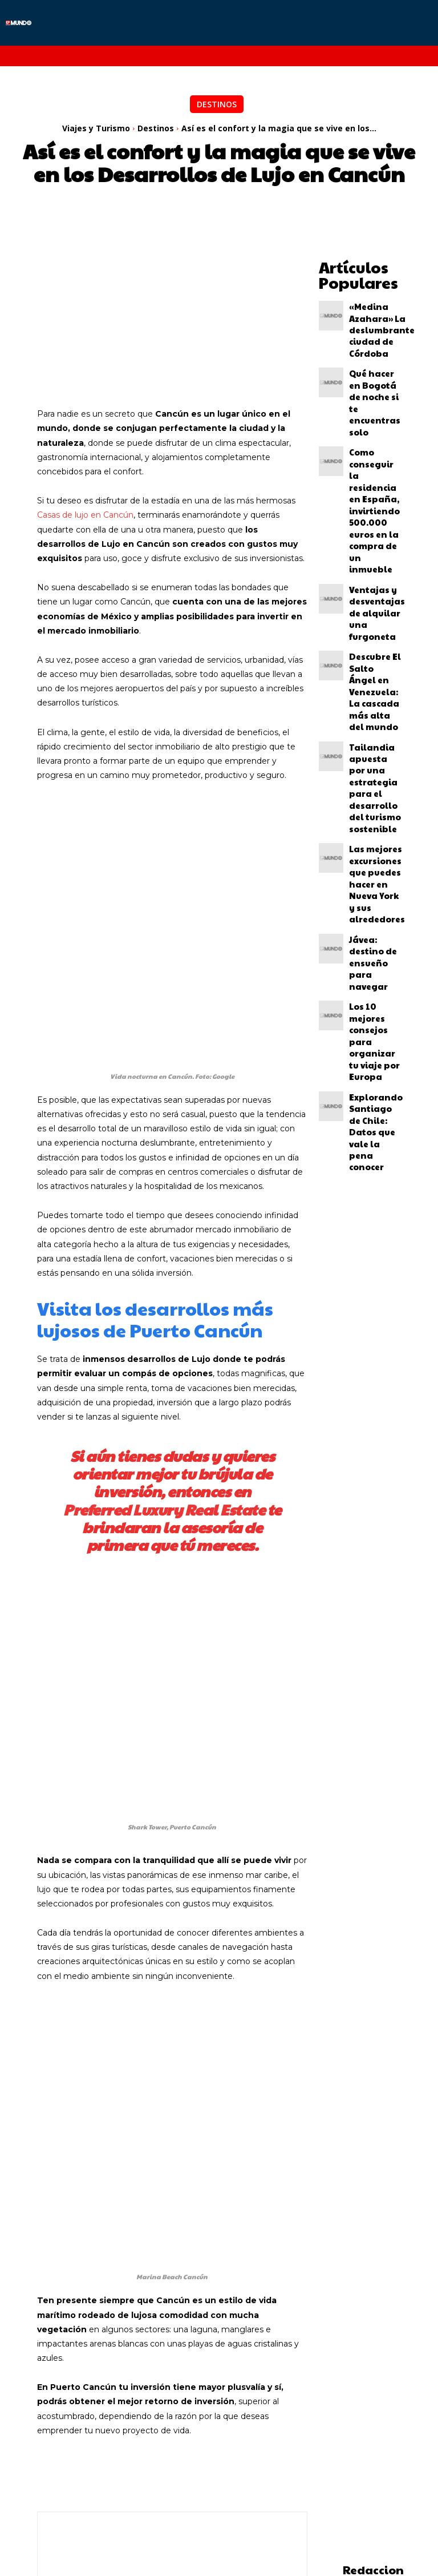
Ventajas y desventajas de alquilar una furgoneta (374, 462)
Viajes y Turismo (96, 128)
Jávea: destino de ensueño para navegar (372, 671)
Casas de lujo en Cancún (85, 515)
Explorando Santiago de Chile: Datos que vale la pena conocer (370, 763)
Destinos (217, 104)
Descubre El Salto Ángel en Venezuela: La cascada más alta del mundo (374, 507)
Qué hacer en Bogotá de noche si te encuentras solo (374, 357)
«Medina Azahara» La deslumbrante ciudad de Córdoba (372, 313)
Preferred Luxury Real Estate (164, 1431)
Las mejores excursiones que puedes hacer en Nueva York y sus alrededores (375, 624)
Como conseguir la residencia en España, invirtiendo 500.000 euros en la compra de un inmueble (375, 410)
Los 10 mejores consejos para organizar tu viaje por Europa (372, 715)
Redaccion (373, 2331)
